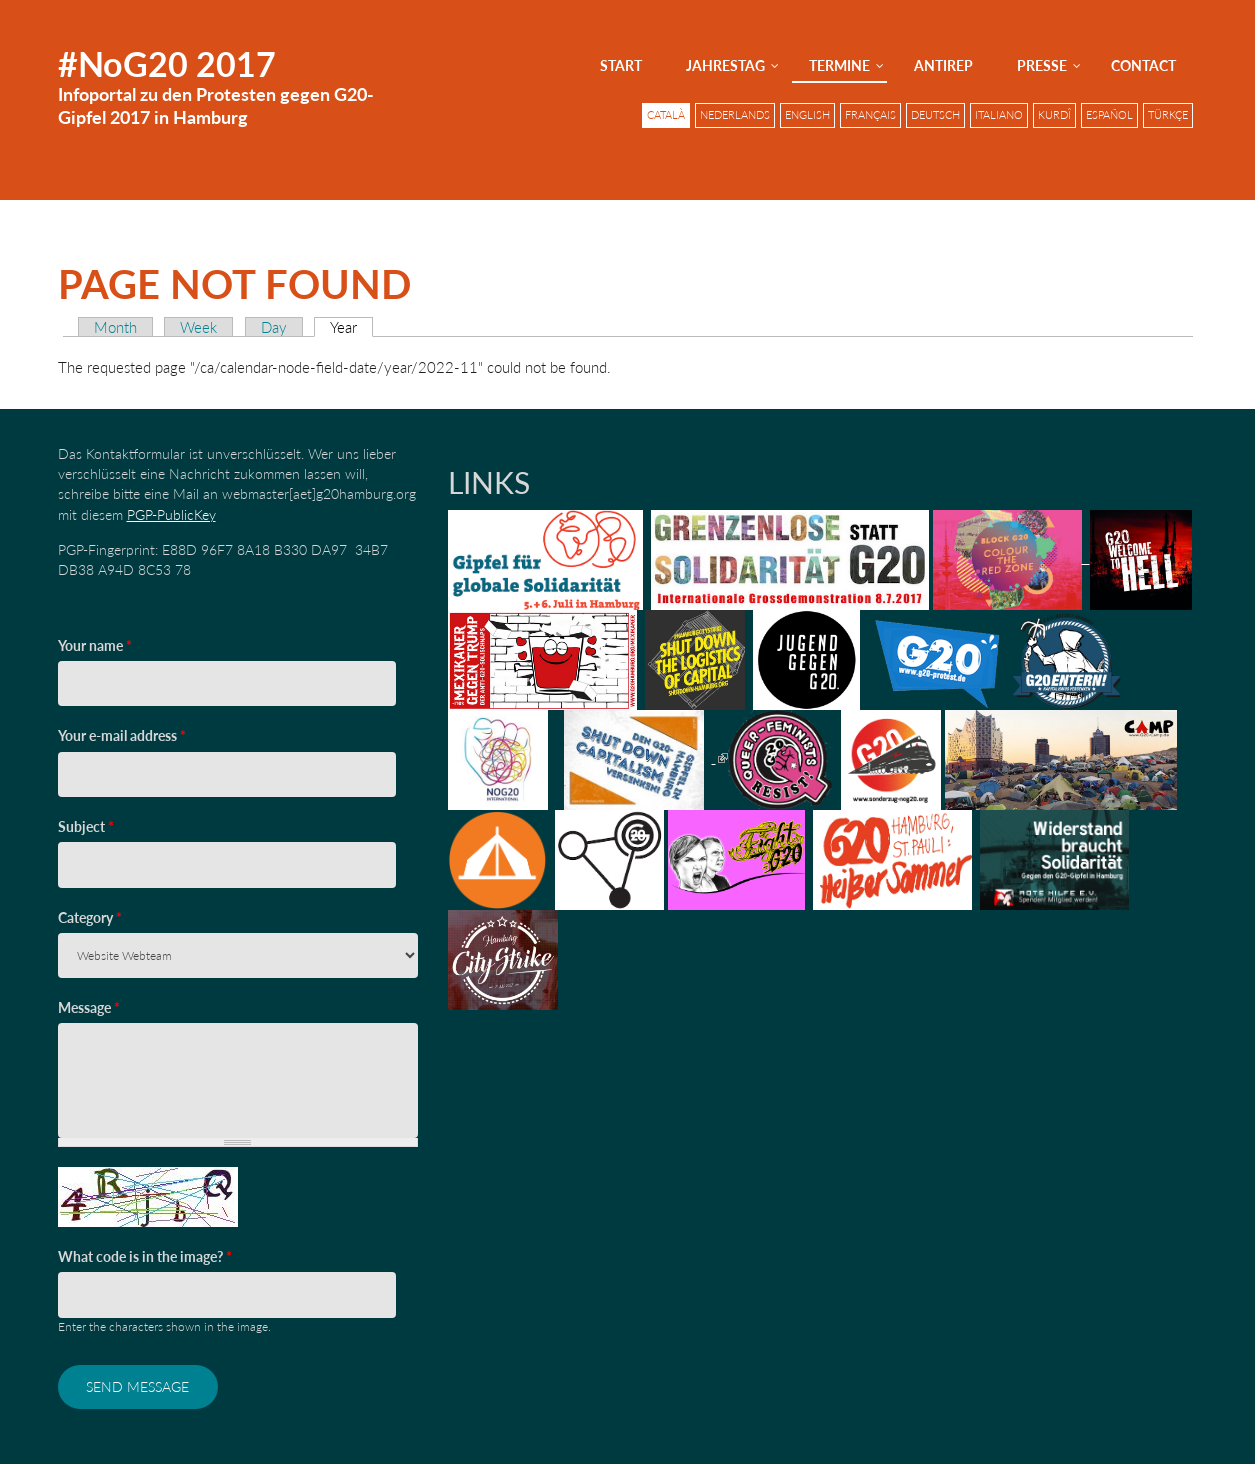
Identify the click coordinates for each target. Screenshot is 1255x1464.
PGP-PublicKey (171, 514)
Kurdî (1054, 115)
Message (89, 1007)
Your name (95, 645)
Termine (839, 65)
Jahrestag (725, 65)
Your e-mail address (122, 735)
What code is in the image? (145, 1256)
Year (351, 327)
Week (198, 327)
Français (870, 115)
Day (274, 327)
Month (115, 327)
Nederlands (735, 115)
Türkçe (1168, 115)
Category (90, 917)
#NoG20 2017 (167, 63)
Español (1109, 115)
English (807, 115)
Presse (1042, 65)
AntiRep (943, 65)
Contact (1143, 65)
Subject (86, 826)
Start (621, 65)
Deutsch (935, 115)
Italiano (999, 115)
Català (666, 115)
